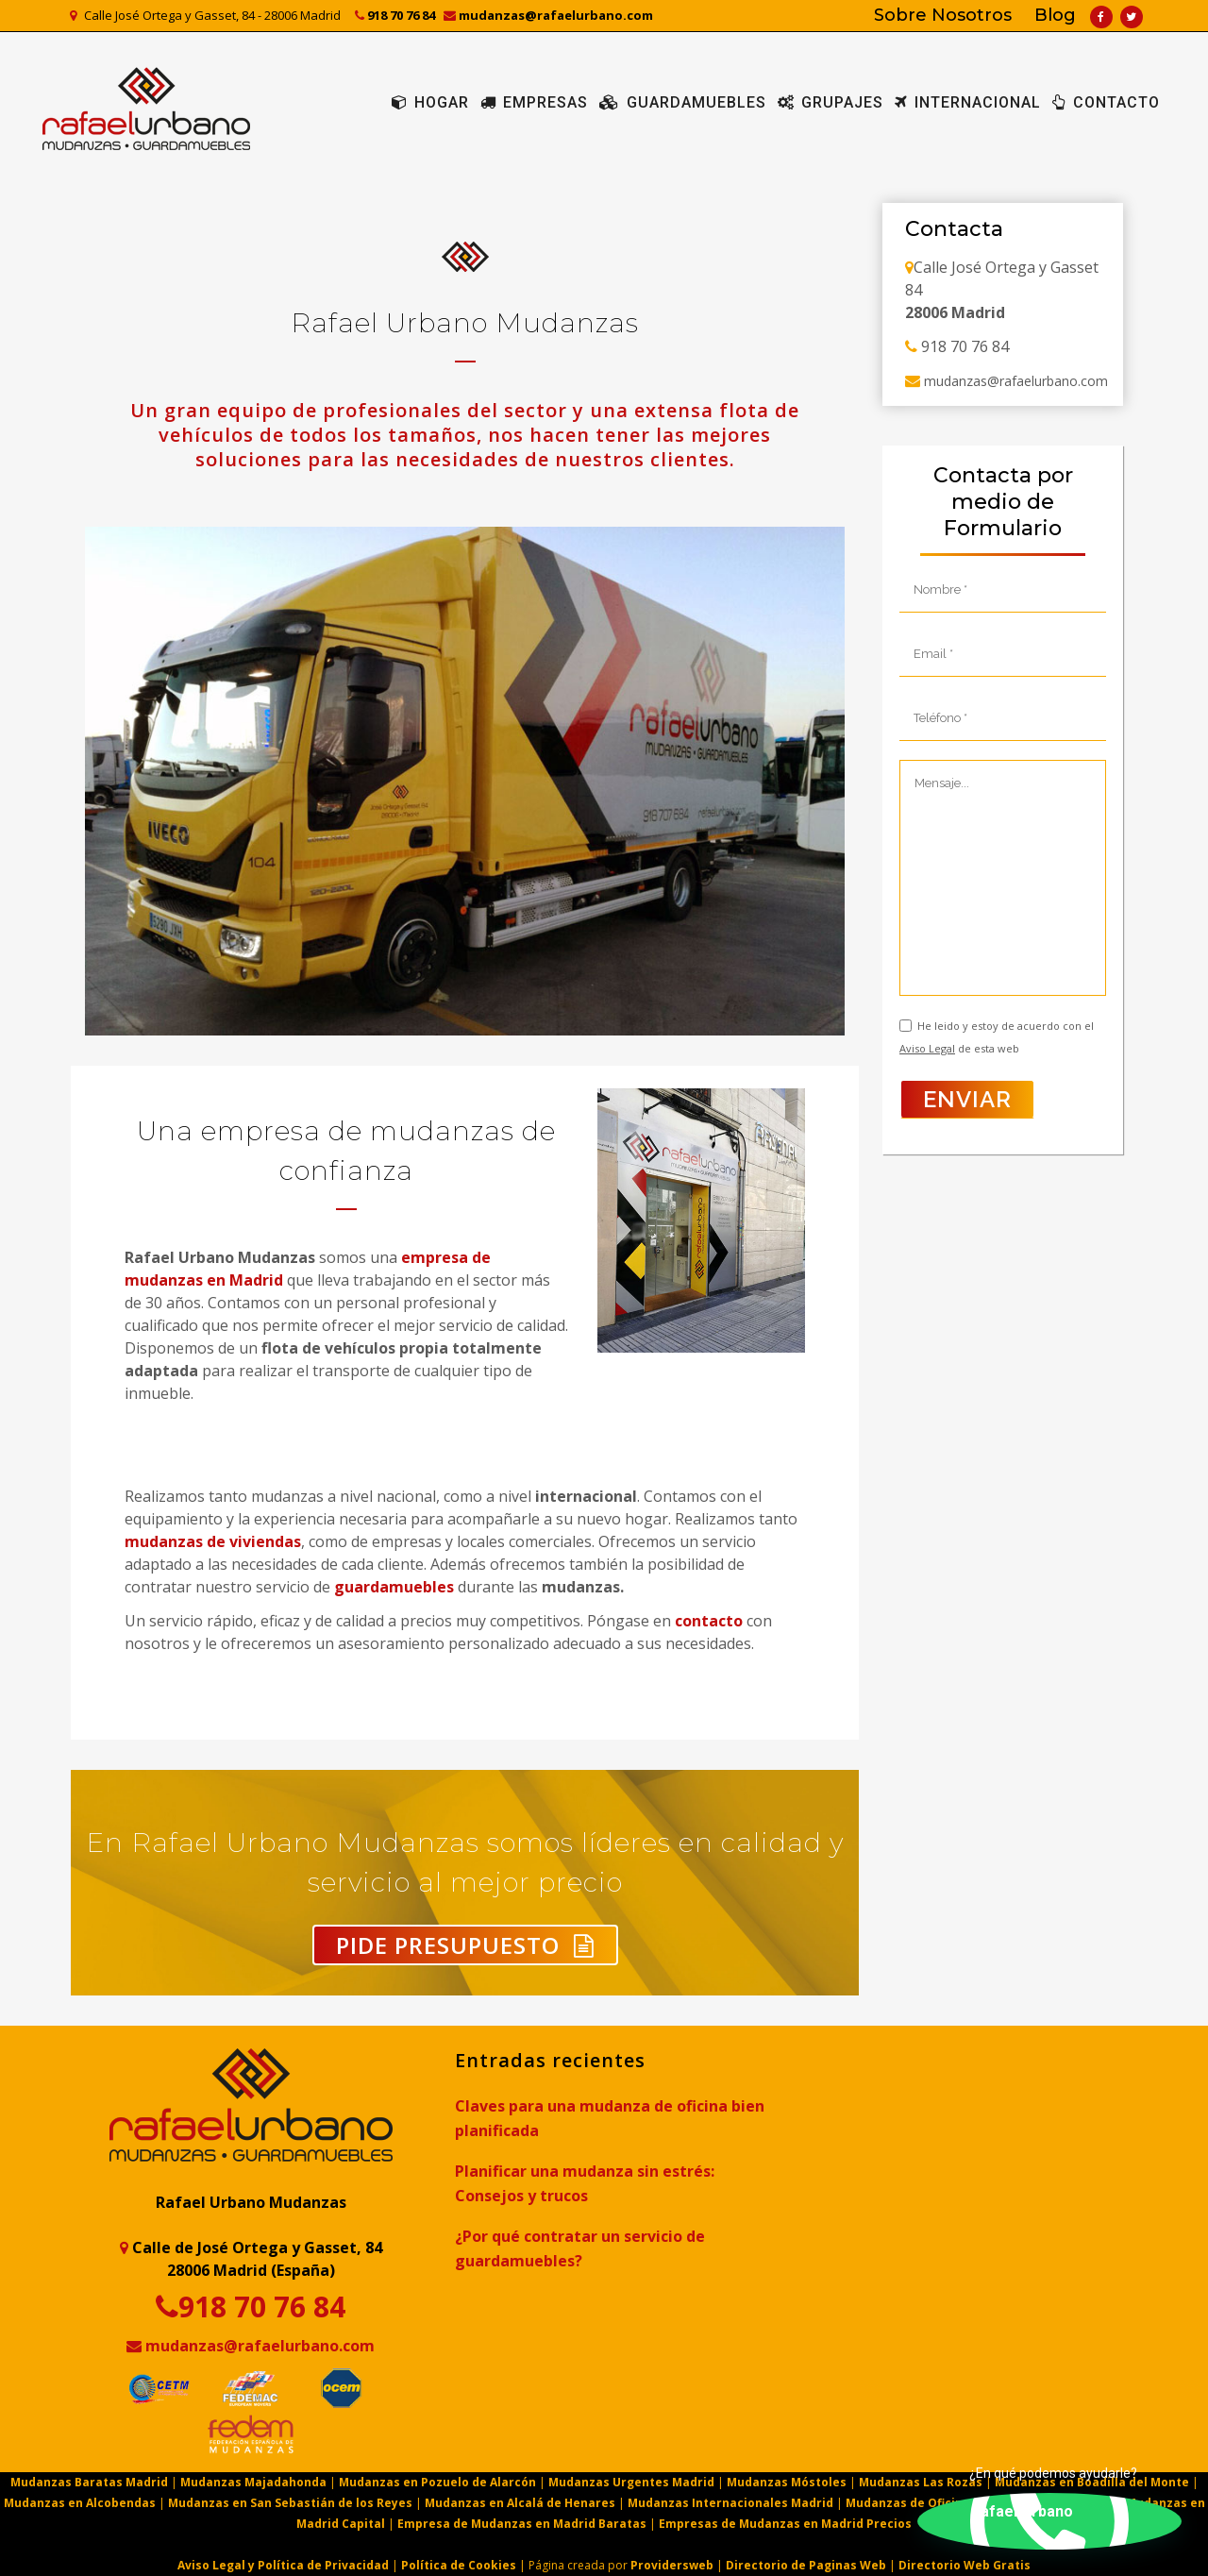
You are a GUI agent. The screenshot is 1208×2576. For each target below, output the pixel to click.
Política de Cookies (458, 2565)
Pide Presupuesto (465, 1945)
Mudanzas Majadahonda (253, 2482)
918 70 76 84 (395, 15)
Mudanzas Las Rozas (920, 2482)
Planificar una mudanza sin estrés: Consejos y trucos (584, 2183)
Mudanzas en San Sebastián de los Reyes (290, 2503)
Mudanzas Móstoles (787, 2482)
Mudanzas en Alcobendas (80, 2503)
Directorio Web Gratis (964, 2565)
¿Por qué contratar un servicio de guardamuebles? (580, 2248)
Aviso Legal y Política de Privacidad (283, 2565)
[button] (1049, 2521)
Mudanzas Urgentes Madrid (631, 2482)
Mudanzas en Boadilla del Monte (1092, 2482)
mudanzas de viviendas (213, 1541)
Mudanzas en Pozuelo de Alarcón (437, 2482)
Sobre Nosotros (943, 15)
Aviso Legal (927, 1048)
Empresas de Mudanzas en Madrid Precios (785, 2524)
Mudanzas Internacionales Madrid (730, 2503)
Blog (1055, 15)
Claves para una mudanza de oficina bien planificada (609, 2118)
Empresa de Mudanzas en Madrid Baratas (521, 2524)
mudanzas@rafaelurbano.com (548, 15)
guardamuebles (394, 1586)
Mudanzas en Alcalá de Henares (520, 2503)
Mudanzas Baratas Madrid (90, 2482)
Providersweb (671, 2565)
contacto (709, 1620)
